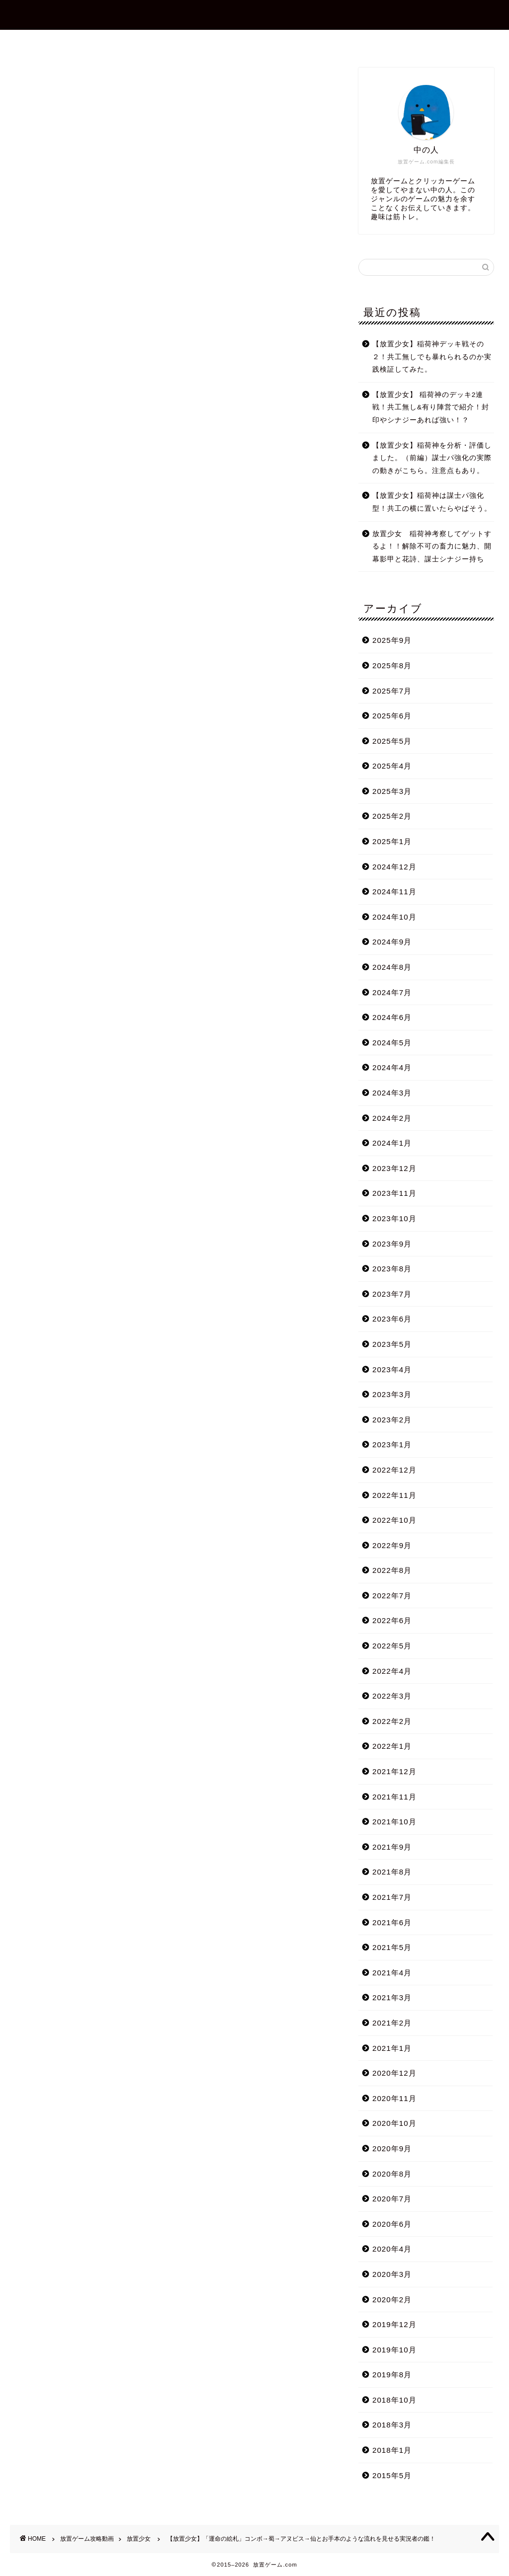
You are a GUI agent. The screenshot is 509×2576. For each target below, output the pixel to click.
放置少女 (31, 81)
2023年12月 (394, 1168)
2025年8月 (392, 665)
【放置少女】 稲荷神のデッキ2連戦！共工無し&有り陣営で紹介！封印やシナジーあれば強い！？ (430, 407)
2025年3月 (392, 791)
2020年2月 (392, 2299)
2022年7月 (392, 1595)
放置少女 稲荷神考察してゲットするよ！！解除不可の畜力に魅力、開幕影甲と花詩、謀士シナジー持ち (432, 546)
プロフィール (198, 41)
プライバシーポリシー (343, 41)
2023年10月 (394, 1218)
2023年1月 (392, 1444)
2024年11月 (394, 891)
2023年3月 (392, 1394)
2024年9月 (392, 941)
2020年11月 (394, 2098)
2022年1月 (392, 1746)
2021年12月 (394, 1771)
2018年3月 (392, 2424)
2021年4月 (392, 1972)
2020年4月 (392, 2249)
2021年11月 (394, 1797)
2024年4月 (392, 1067)
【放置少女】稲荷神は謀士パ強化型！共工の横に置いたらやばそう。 (432, 502)
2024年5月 (392, 1042)
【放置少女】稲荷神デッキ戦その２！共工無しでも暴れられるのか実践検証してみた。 (432, 356)
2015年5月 (392, 2475)
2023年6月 (392, 1319)
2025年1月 (392, 841)
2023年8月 (392, 1268)
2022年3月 (392, 1696)
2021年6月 (392, 1922)
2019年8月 (392, 2374)
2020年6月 (392, 2224)
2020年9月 (392, 2148)
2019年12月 (394, 2324)
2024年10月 (394, 917)
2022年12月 (394, 1470)
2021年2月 (392, 2023)
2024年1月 (392, 1143)
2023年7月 (392, 1294)
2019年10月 (394, 2349)
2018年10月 (394, 2400)
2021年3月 (392, 1997)
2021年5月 (392, 1947)
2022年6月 (392, 1620)
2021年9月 (392, 1847)
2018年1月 (392, 2450)
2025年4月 (392, 766)
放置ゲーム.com (254, 14)
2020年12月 (394, 2073)
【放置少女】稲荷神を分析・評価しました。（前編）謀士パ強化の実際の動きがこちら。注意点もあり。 (432, 458)
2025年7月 (392, 691)
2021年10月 (394, 1821)
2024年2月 (392, 1118)
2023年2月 (392, 1419)
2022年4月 (392, 1671)
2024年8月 (392, 967)
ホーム (138, 41)
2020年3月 (392, 2274)
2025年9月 (392, 640)
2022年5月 (392, 1645)
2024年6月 (392, 1017)
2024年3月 (392, 1093)
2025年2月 (392, 816)
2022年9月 (392, 1545)
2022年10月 (394, 1520)
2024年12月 (394, 866)
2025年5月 (392, 741)
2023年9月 (392, 1244)
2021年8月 (392, 1872)
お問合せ (263, 41)
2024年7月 (392, 992)
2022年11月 (394, 1495)
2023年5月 (392, 1344)
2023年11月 (394, 1193)
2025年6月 (392, 715)
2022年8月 (392, 1570)
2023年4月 (392, 1369)
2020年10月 (394, 2123)
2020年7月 (392, 2198)
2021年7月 (392, 1897)
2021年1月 (392, 2048)
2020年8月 (392, 2174)
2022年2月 (392, 1721)
